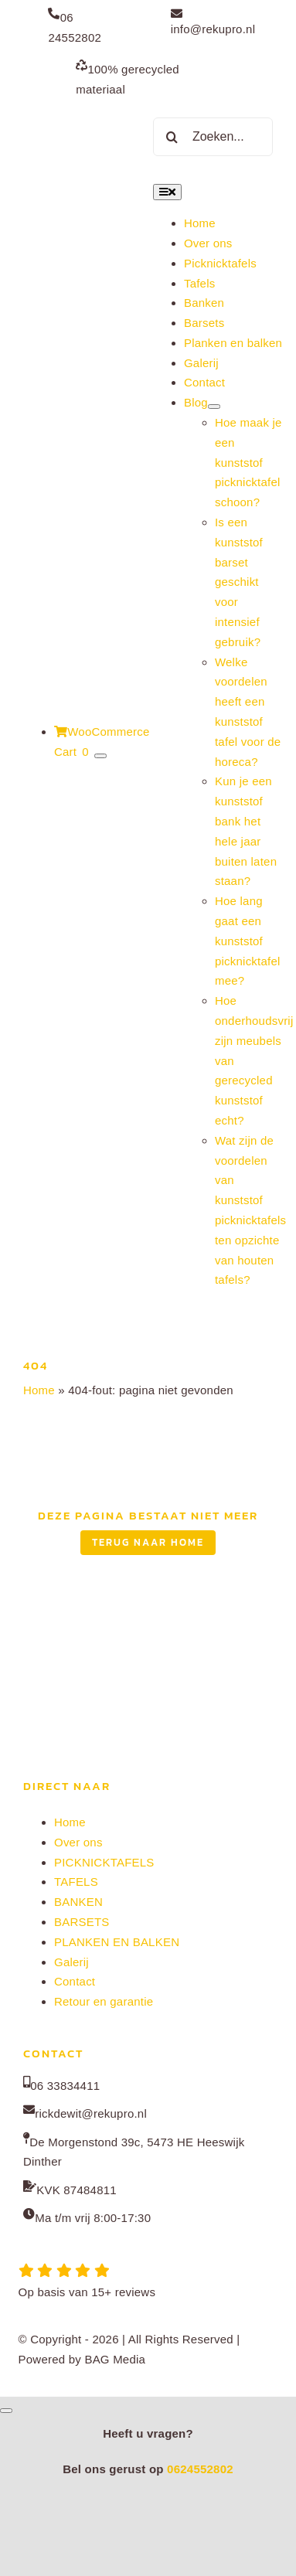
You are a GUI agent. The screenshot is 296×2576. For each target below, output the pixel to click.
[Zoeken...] (213, 136)
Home (39, 1390)
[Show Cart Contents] (100, 756)
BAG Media (114, 2359)
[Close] (6, 2410)
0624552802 (200, 2469)
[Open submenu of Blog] (214, 406)
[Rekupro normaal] (83, 109)
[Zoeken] (172, 136)
